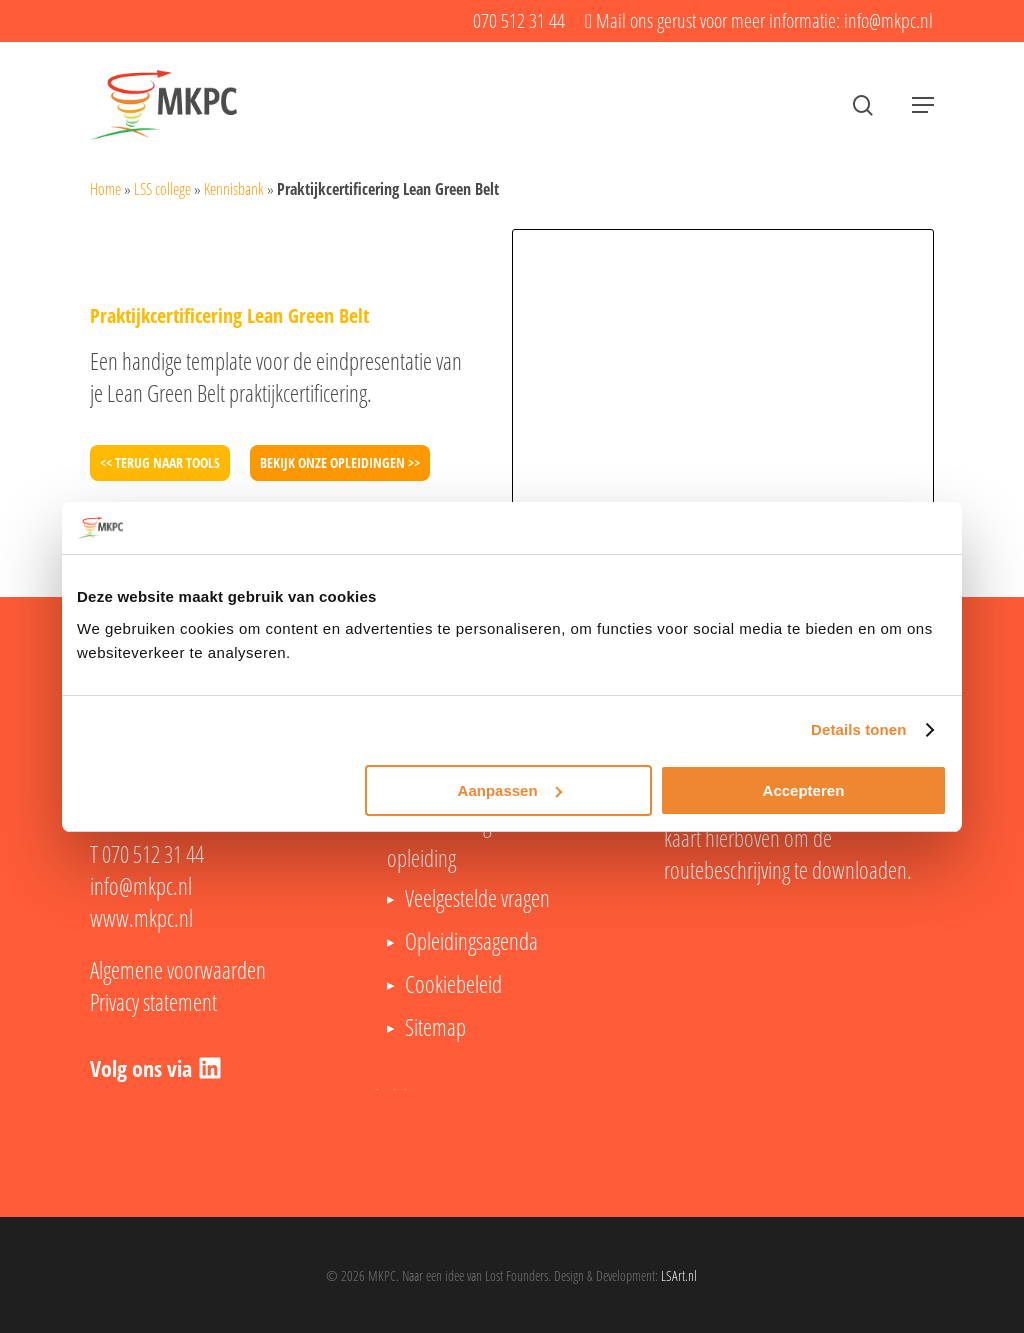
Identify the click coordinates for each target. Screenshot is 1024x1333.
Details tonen (858, 729)
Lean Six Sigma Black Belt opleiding (488, 840)
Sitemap (435, 1027)
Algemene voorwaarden (178, 970)
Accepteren (804, 790)
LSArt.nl (679, 1275)
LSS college (162, 189)
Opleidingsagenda (471, 941)
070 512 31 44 (153, 854)
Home (105, 189)
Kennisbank (234, 189)
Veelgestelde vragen (477, 898)
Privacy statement (153, 1002)
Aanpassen (510, 790)
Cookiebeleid (453, 984)
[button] (923, 105)
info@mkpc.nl (141, 886)
